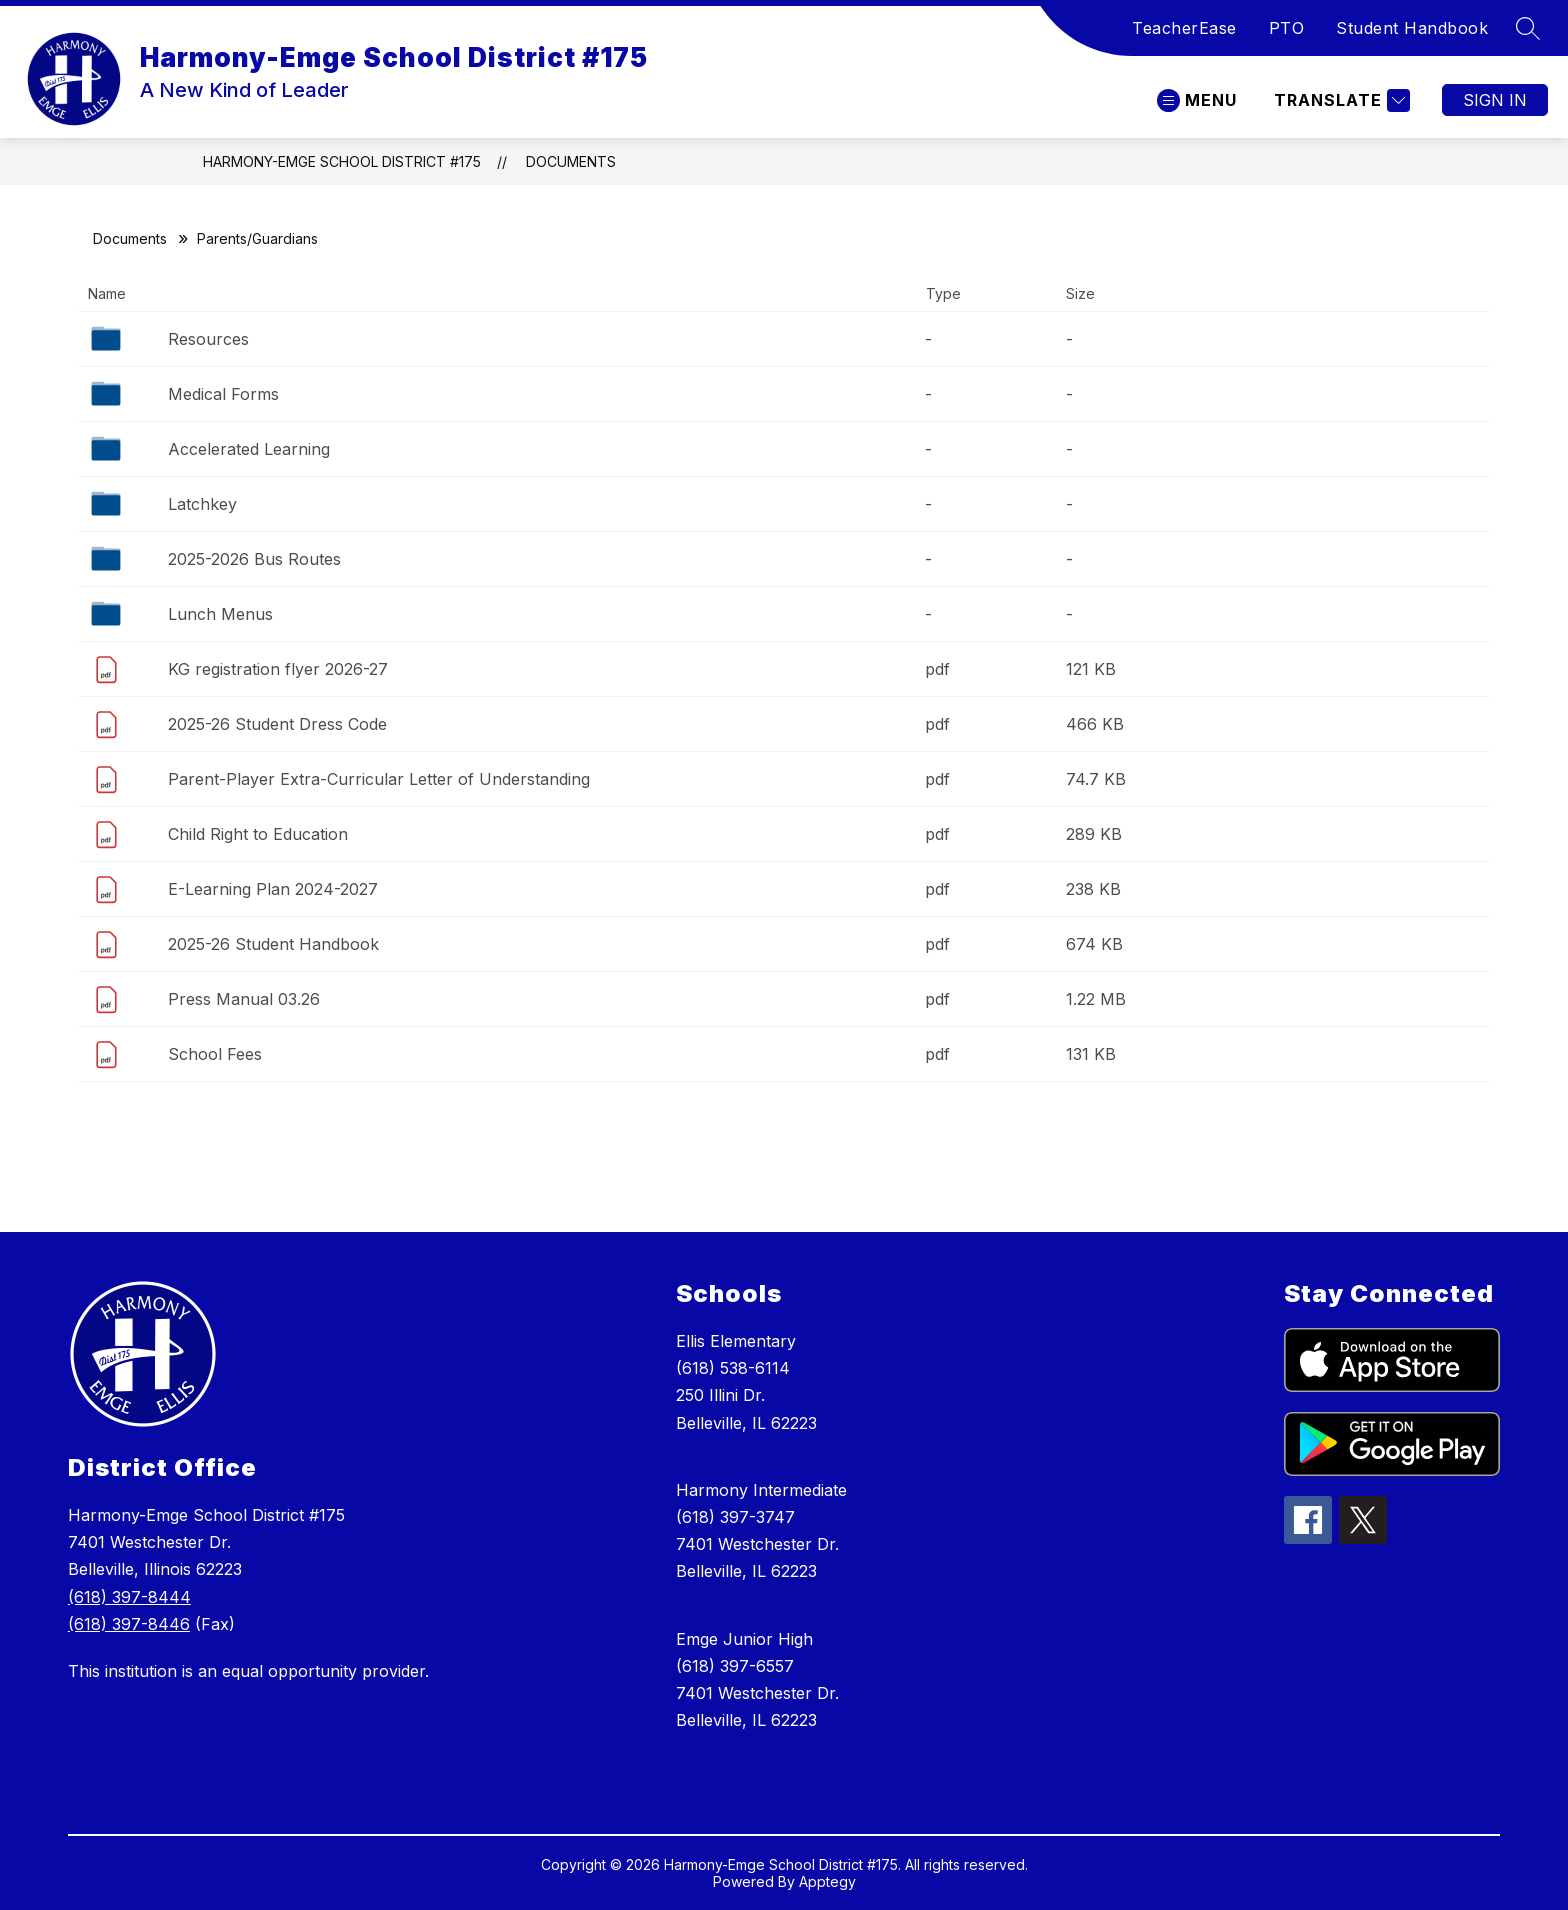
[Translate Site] (1339, 100)
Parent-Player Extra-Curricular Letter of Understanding (379, 779)
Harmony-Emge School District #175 (342, 161)
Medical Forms (223, 394)
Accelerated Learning (249, 449)
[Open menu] (1197, 100)
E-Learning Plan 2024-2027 (273, 889)
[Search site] (1528, 28)
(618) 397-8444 (129, 1597)
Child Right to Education (258, 834)
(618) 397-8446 (129, 1624)
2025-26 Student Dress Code (277, 724)
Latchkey (202, 504)
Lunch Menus (220, 614)
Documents (571, 161)
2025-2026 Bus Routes (254, 559)
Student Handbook (1412, 28)
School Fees (215, 1054)
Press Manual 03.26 (244, 999)
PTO (1287, 28)
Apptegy (827, 1881)
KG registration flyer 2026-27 (278, 669)
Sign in (1495, 100)
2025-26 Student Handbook (273, 944)
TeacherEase (1184, 28)
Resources (208, 339)
